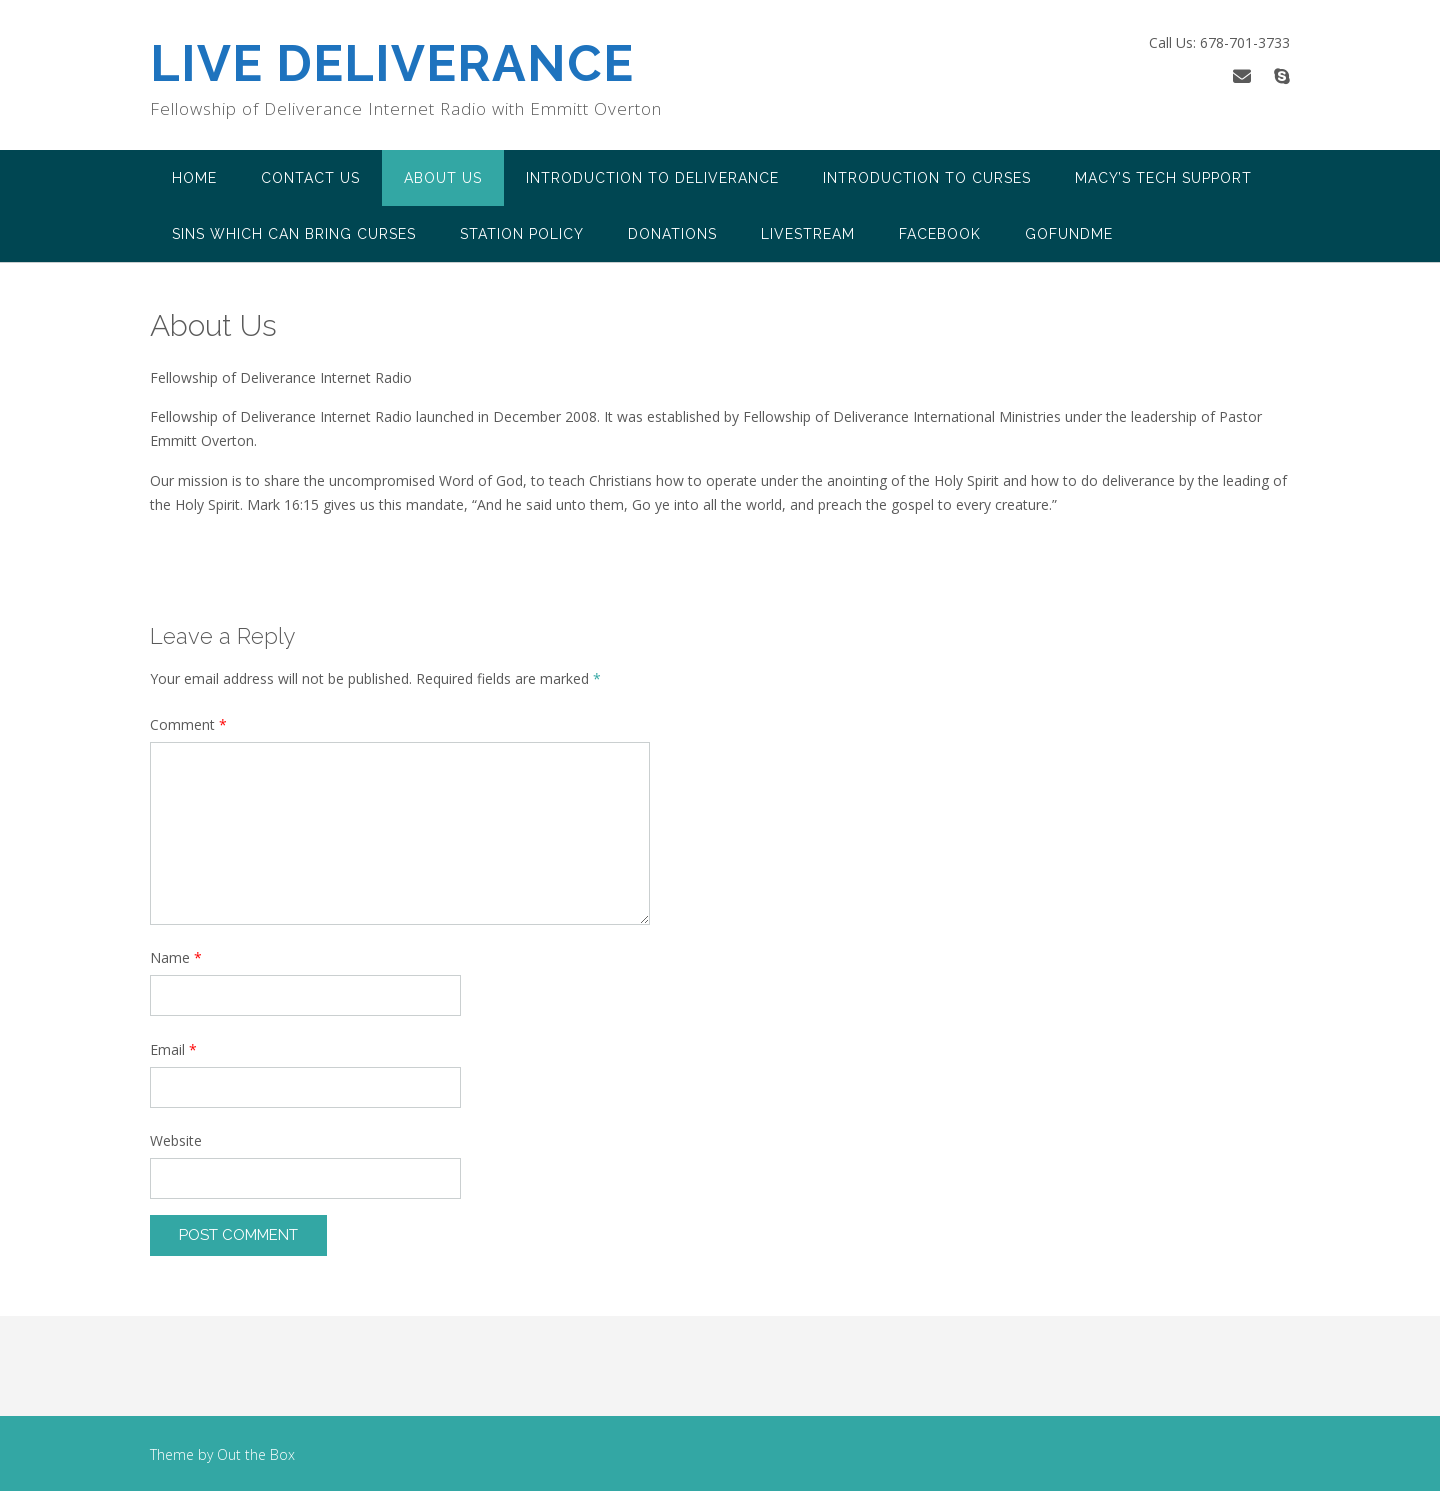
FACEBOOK (940, 234)
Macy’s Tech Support (1163, 178)
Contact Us (310, 178)
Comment (188, 724)
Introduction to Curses (927, 178)
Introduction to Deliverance (652, 178)
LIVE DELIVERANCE (392, 63)
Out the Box (256, 1454)
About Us (443, 178)
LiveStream (808, 234)
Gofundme (1069, 234)
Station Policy (522, 234)
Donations (672, 234)
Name (176, 957)
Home (194, 178)
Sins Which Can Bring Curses (294, 234)
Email (173, 1049)
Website (176, 1140)
